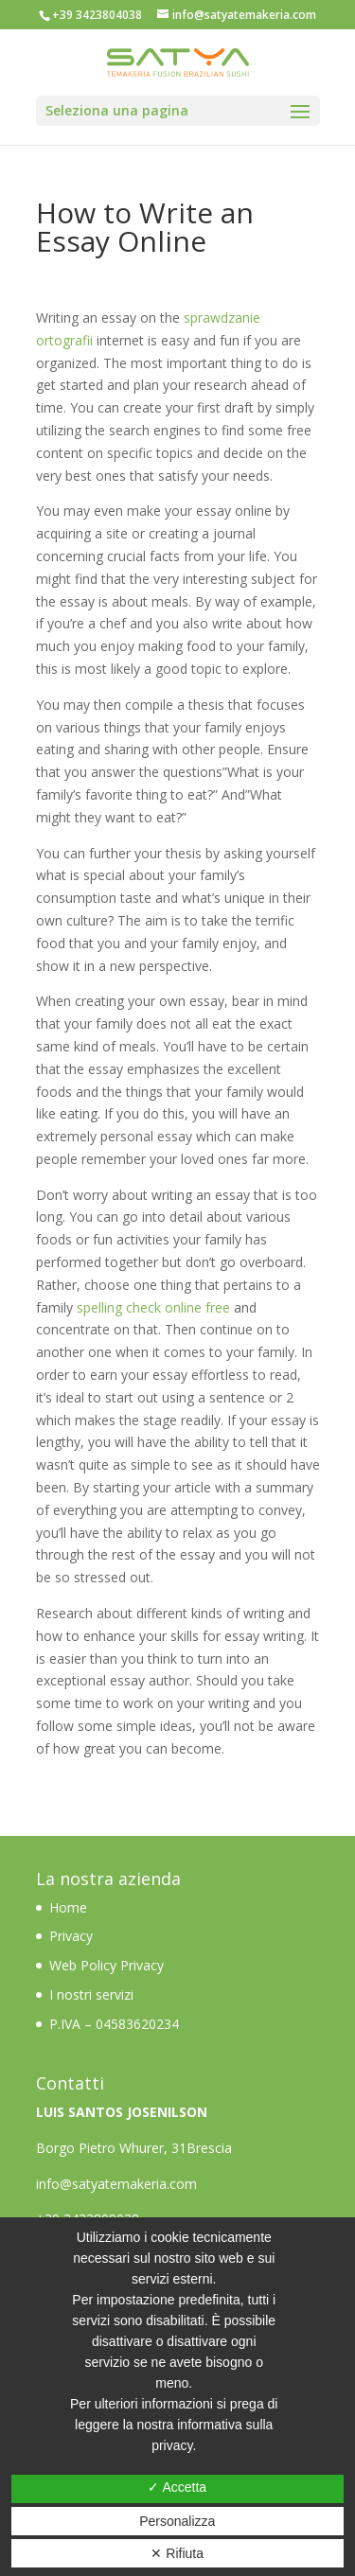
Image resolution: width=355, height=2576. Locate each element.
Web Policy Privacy (106, 1965)
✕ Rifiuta (177, 2553)
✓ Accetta (177, 2487)
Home (70, 1907)
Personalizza (177, 2521)
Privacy (71, 1936)
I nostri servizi (91, 1994)
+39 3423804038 (97, 15)
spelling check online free (153, 1307)
